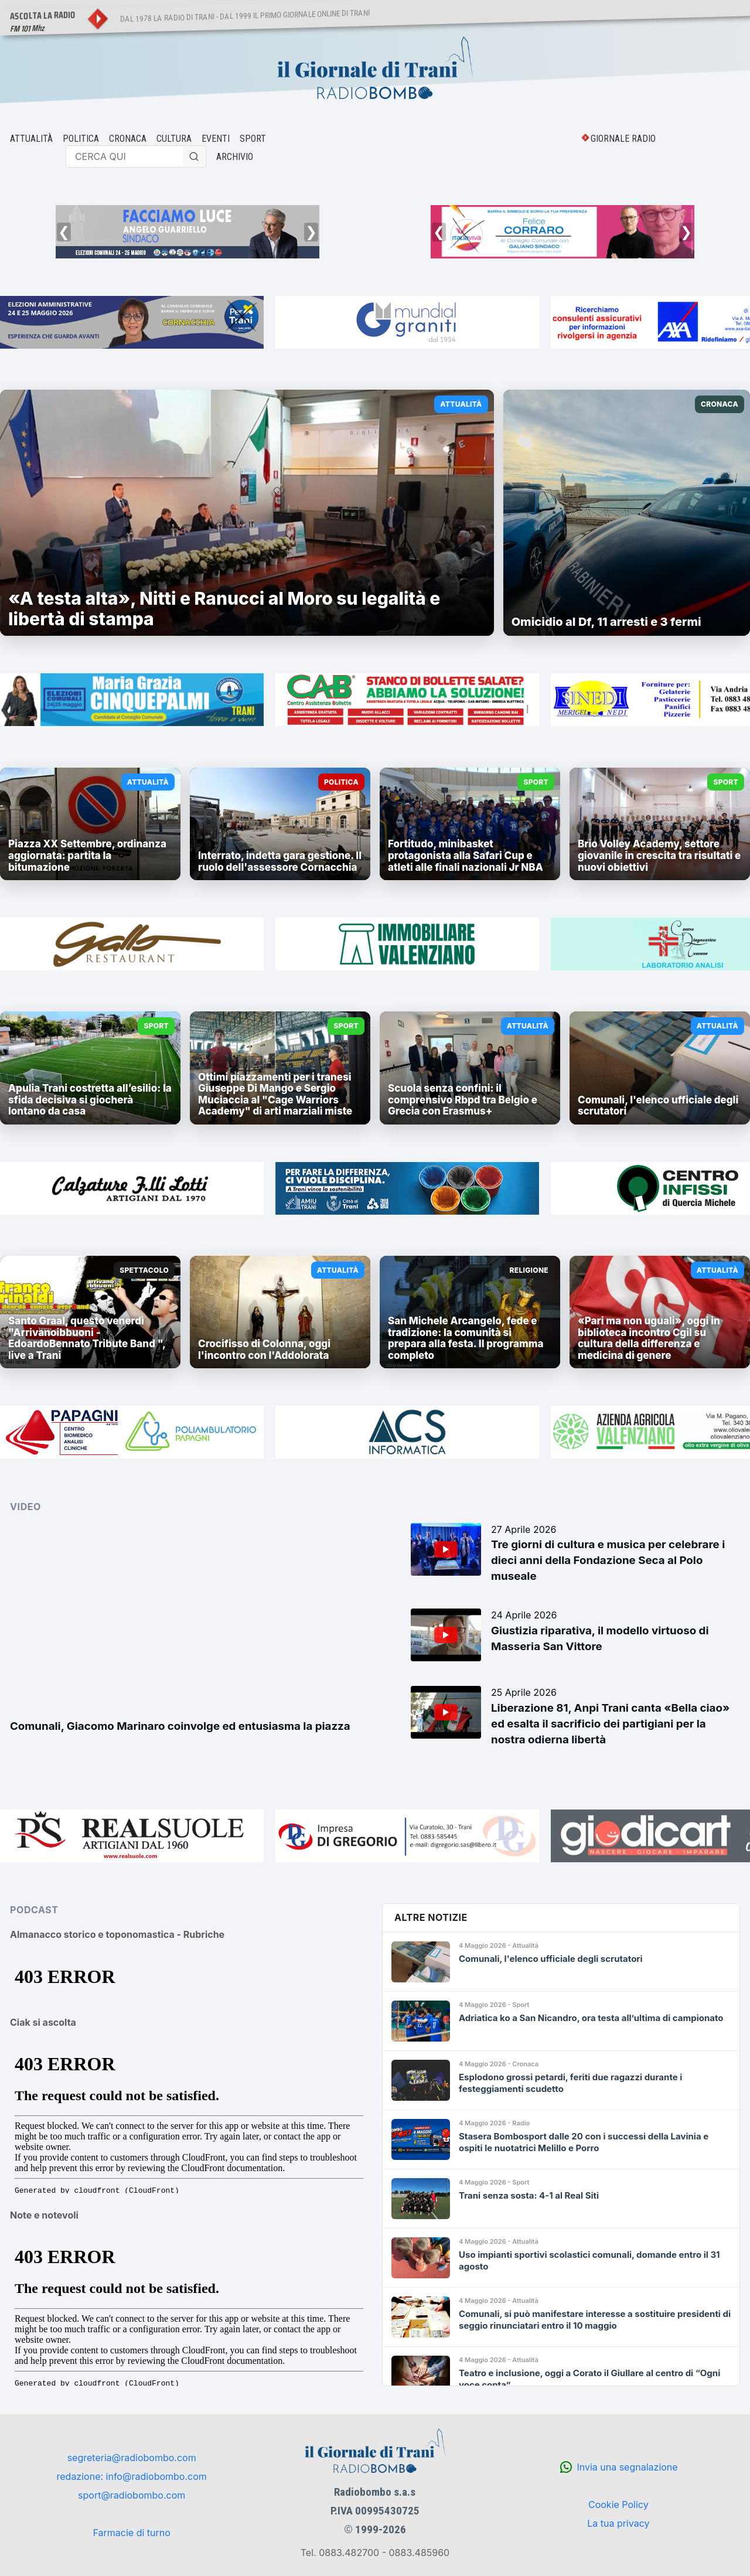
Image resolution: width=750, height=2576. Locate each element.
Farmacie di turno (131, 2532)
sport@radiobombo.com (131, 2495)
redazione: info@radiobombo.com (132, 2476)
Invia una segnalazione (627, 2467)
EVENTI (216, 138)
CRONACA (127, 138)
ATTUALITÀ (31, 138)
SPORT (253, 138)
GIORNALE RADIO (623, 138)
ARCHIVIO (234, 156)
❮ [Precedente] (64, 232)
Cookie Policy (618, 2504)
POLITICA (81, 138)
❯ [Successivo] (311, 232)
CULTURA (174, 138)
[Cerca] (194, 156)
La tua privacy (618, 2523)
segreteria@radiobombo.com (131, 2457)
